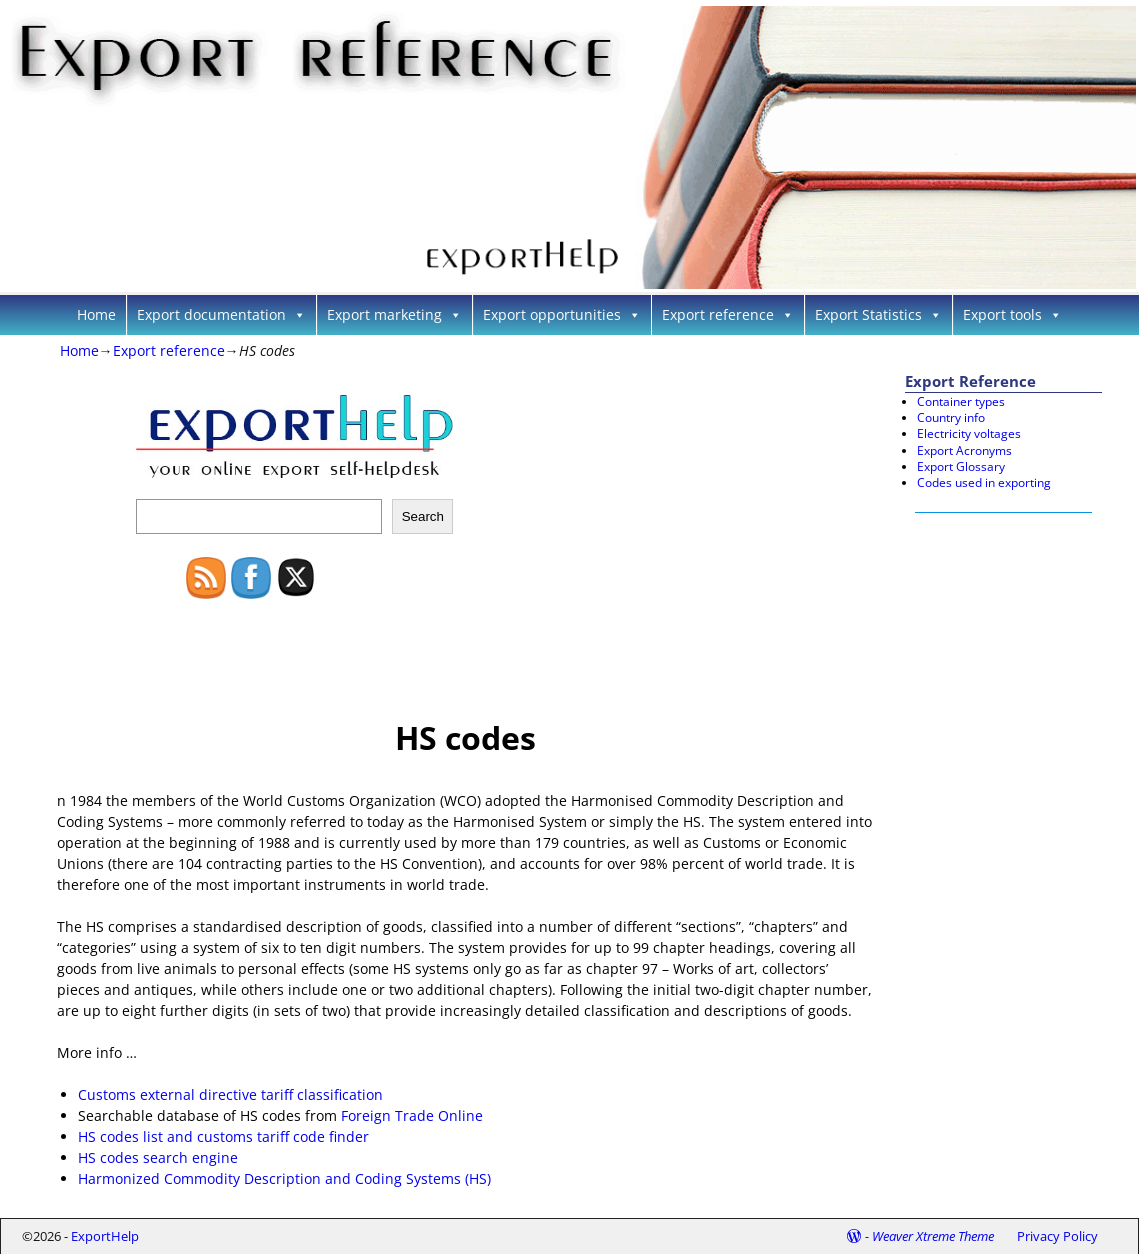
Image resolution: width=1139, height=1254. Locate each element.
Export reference (728, 314)
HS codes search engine (158, 1157)
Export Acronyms (964, 450)
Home (96, 314)
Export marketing (394, 314)
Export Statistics (878, 314)
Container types (961, 401)
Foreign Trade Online (412, 1115)
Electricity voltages (969, 433)
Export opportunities (562, 314)
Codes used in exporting (984, 482)
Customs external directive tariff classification (230, 1094)
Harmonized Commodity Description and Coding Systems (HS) (284, 1178)
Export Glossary (961, 466)
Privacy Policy (1057, 1236)
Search (423, 516)
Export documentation (221, 314)
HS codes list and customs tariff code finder (223, 1136)
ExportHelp (105, 1236)
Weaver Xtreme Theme (933, 1236)
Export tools (1012, 314)
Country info (951, 417)
